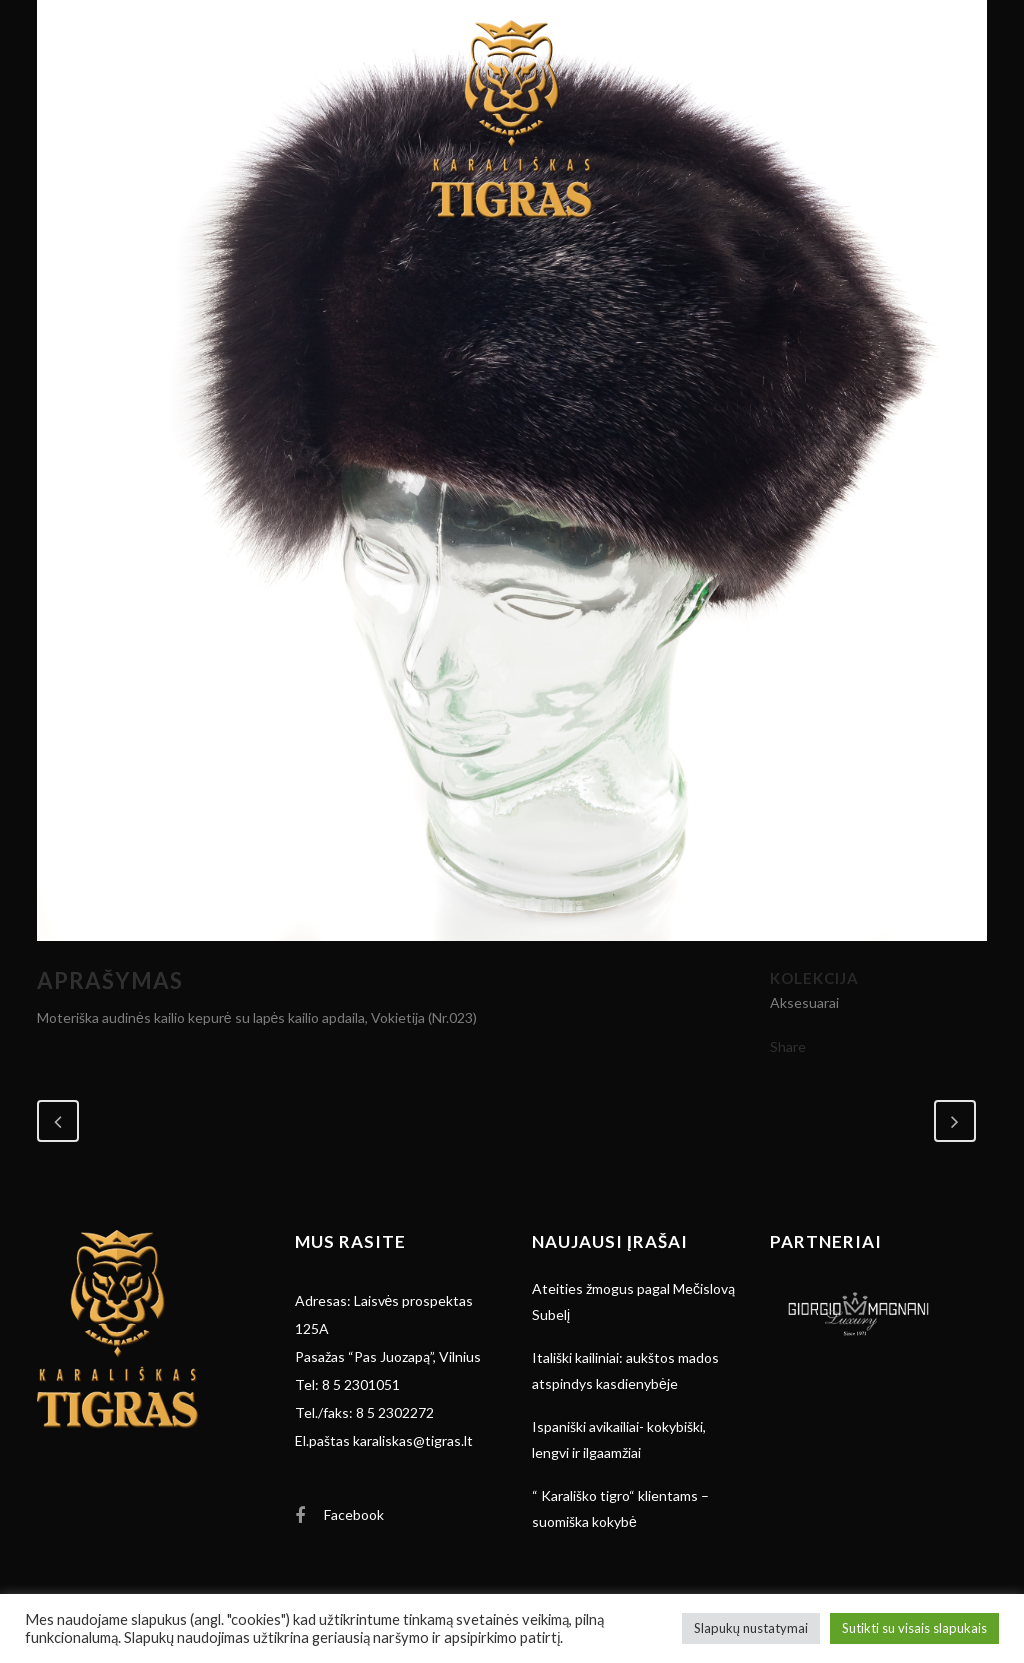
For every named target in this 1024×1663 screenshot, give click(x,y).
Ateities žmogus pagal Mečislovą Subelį (633, 1301)
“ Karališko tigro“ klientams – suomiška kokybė (620, 1508)
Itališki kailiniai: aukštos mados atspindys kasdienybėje (625, 1370)
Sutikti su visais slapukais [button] (914, 1628)
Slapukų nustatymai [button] (751, 1628)
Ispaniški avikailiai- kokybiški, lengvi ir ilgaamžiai (619, 1439)
